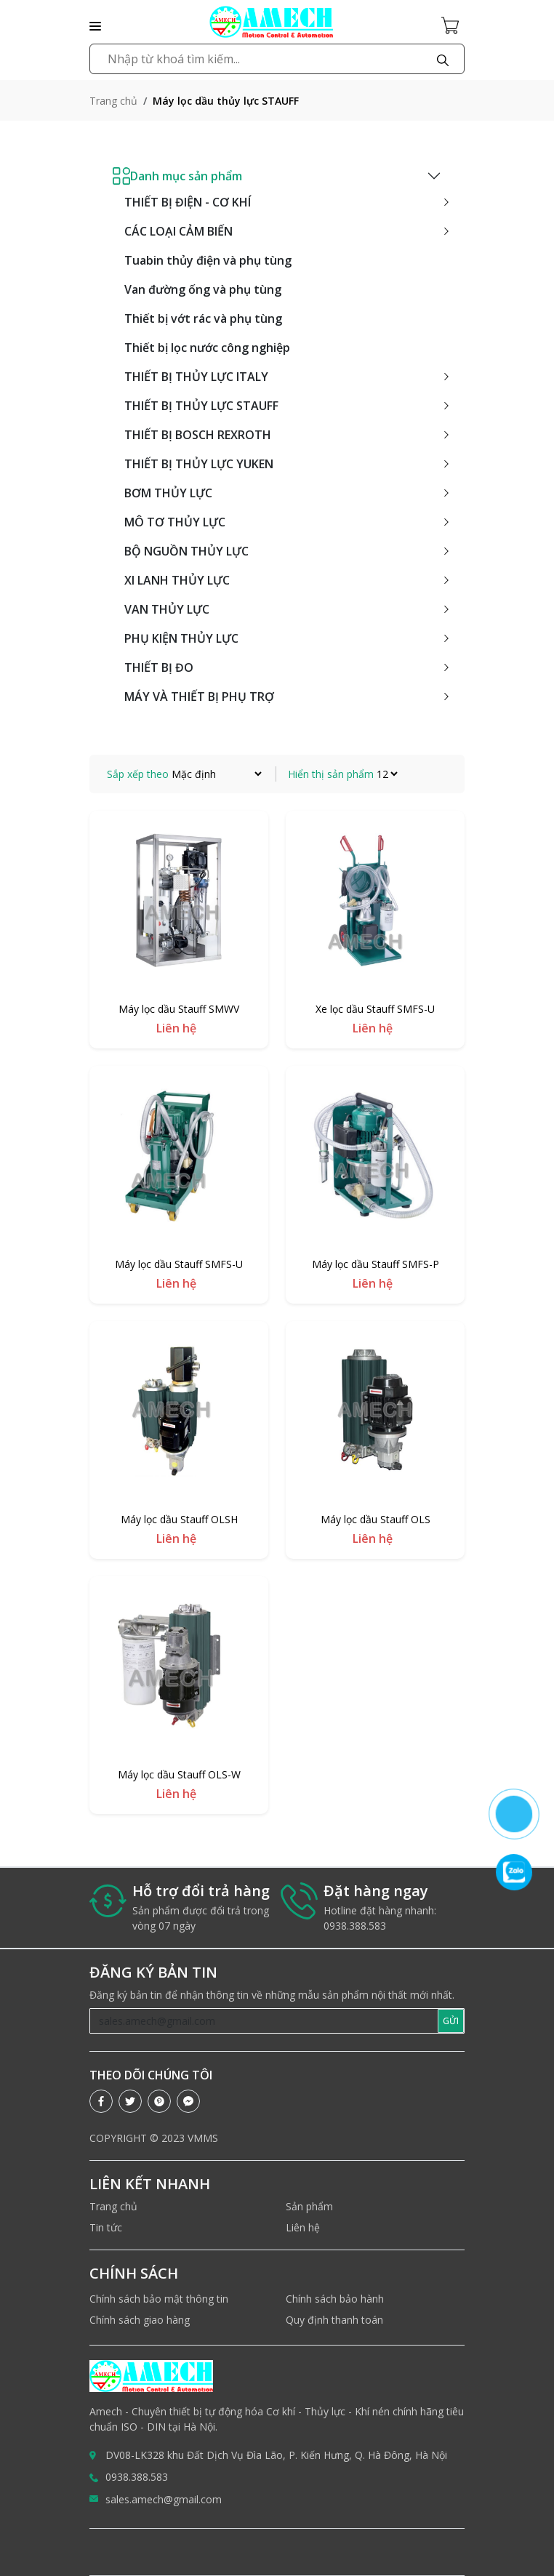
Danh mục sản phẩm (177, 176)
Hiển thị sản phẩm (331, 774)
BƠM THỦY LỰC (168, 493)
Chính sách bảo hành (335, 2299)
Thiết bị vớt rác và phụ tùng (203, 318)
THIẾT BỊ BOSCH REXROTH (197, 435)
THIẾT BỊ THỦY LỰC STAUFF (201, 406)
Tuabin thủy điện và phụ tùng (208, 260)
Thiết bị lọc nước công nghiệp (207, 348)
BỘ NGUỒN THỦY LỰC (186, 551)
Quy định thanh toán (334, 2320)
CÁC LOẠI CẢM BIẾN (178, 231)
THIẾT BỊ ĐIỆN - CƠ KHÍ (187, 202)
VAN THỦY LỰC (166, 609)
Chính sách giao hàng (139, 2320)
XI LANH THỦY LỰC (177, 580)
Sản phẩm (309, 2206)
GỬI (451, 2021)
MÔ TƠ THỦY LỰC (174, 522)
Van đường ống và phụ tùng (202, 289)
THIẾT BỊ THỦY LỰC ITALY (196, 377)
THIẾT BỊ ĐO (158, 667)
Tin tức (105, 2227)
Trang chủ (113, 101)
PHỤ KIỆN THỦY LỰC (181, 638)
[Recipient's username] (264, 2021)
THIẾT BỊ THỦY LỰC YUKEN (198, 464)
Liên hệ (303, 2227)
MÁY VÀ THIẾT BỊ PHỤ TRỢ (199, 697)
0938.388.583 (136, 2477)
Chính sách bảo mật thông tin (158, 2299)
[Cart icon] (453, 24)
